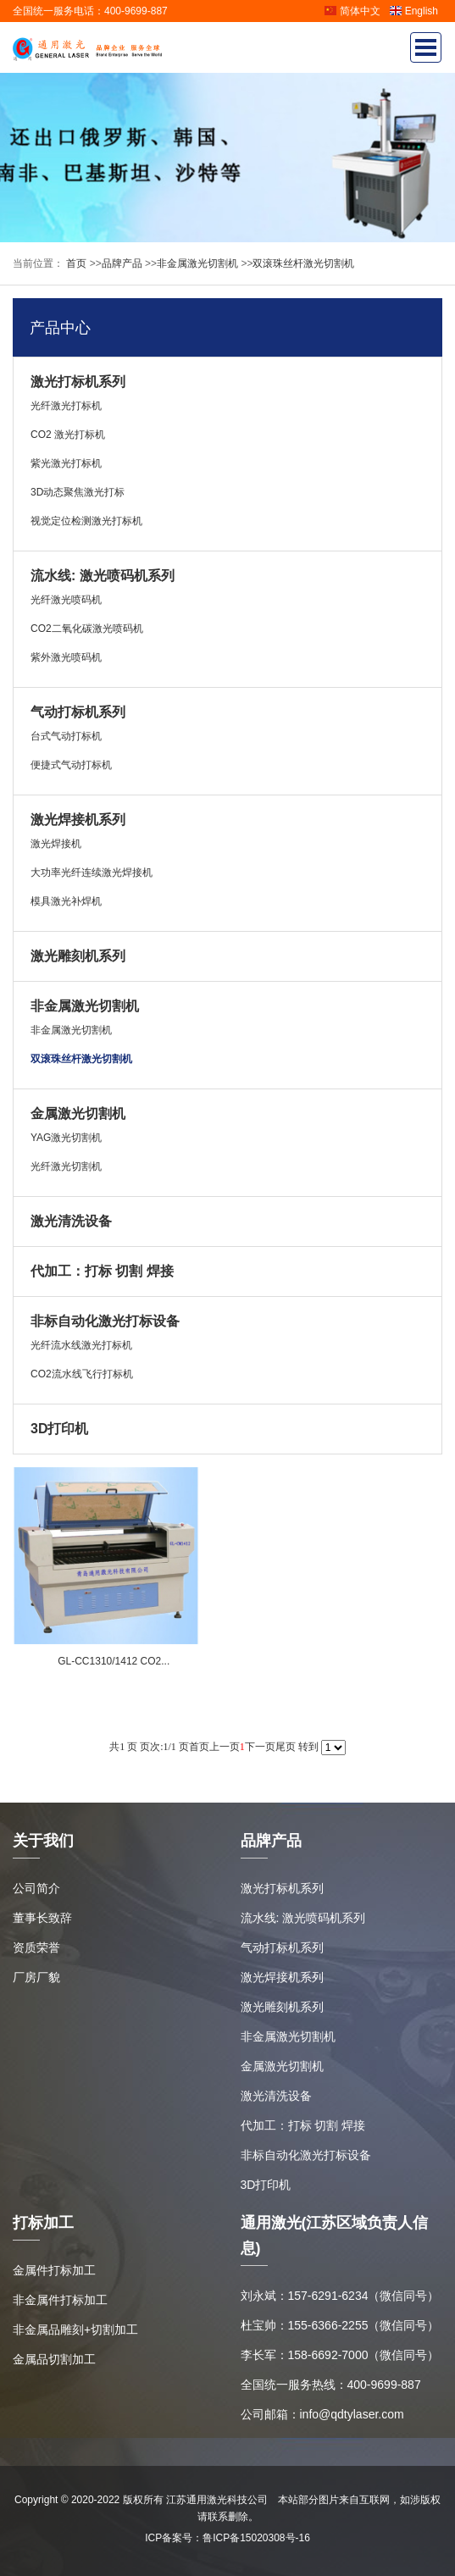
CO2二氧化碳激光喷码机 (87, 628)
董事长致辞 (42, 1918)
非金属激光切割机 (197, 263)
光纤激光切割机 (66, 1166)
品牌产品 (122, 263)
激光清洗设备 (71, 1221)
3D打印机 (59, 1428)
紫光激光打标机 (66, 463)
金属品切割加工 (54, 2359)
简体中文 (352, 11)
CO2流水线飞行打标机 (82, 1374)
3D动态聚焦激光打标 (78, 492)
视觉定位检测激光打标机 (86, 521)
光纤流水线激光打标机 (81, 1345)
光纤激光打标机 (66, 406)
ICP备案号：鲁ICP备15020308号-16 (227, 2538)
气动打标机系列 (78, 712)
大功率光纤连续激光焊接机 (92, 872)
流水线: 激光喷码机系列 (103, 575)
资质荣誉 (36, 1947)
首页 (75, 263)
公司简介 (36, 1888)
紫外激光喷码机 (66, 657)
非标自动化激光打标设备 (105, 1321)
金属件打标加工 (54, 2270)
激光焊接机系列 (78, 819)
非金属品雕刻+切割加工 (75, 2329)
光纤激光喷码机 (66, 600)
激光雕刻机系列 (78, 956)
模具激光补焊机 (66, 901)
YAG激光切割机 (66, 1138)
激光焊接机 (56, 844)
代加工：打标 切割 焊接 (102, 1271)
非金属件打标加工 (60, 2300)
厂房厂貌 (36, 1977)
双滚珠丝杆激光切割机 (303, 263)
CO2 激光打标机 (68, 434)
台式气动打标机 (66, 736)
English (413, 11)
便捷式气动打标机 (71, 765)
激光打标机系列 (78, 381)
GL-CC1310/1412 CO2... (113, 1661)
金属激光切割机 (78, 1113)
